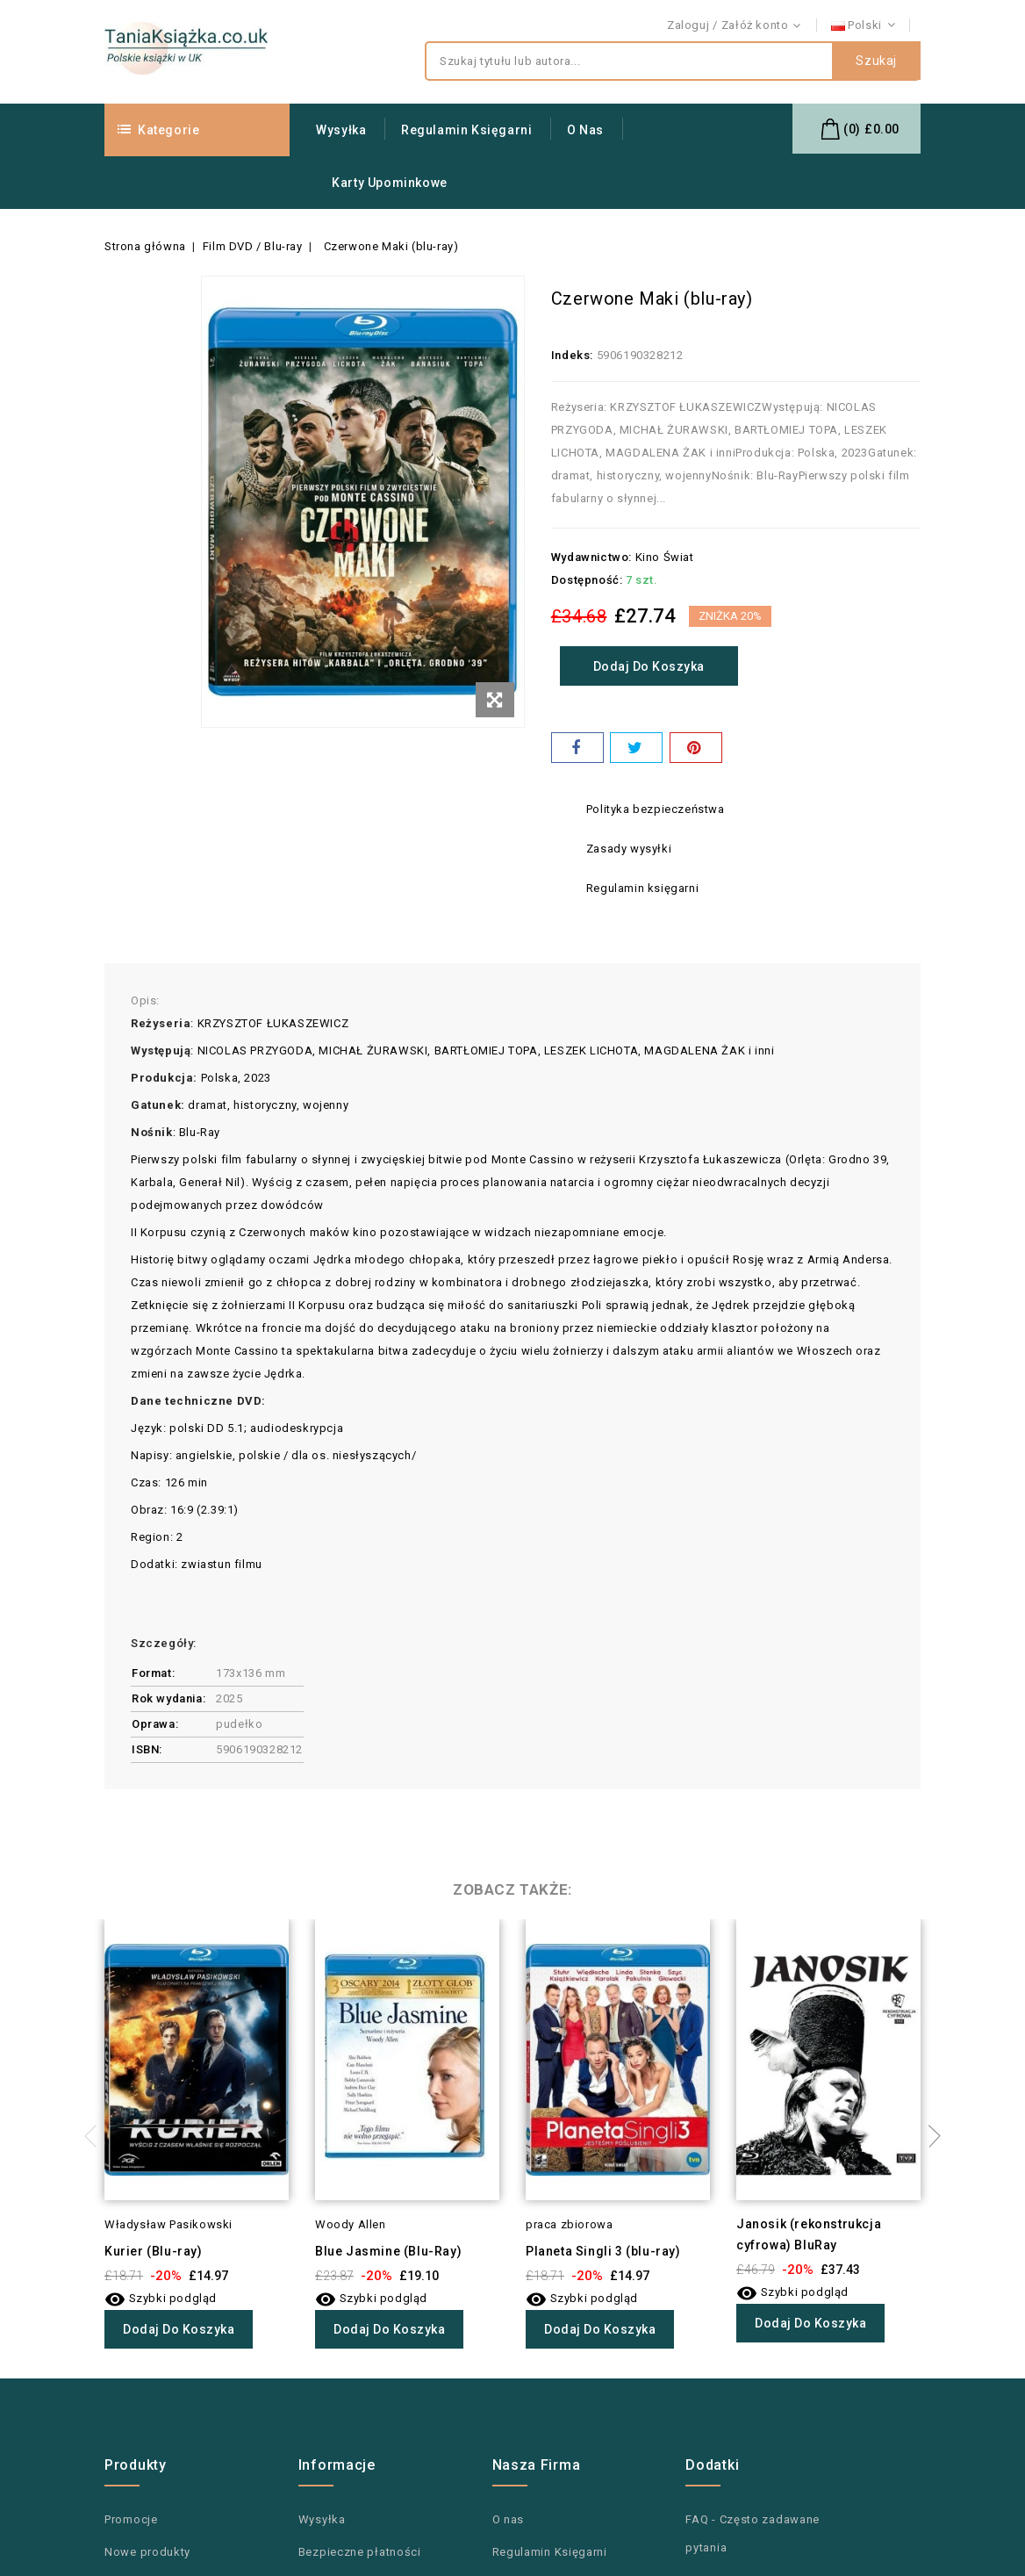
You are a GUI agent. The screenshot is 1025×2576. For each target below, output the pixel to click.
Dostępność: (587, 579)
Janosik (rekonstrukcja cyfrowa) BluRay (808, 2234)
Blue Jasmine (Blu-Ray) (388, 2251)
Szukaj (876, 61)
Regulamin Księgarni (466, 130)
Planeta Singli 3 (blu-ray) (603, 2251)
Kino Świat (664, 557)
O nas (585, 130)
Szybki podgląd (160, 2298)
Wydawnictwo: (591, 557)
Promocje (131, 2519)
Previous (95, 2136)
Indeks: (572, 355)
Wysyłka (341, 130)
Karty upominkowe (390, 183)
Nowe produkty (147, 2551)
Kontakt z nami (879, 25)
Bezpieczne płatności (359, 2551)
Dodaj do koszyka (651, 666)
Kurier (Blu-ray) (153, 2251)
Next (929, 2136)
